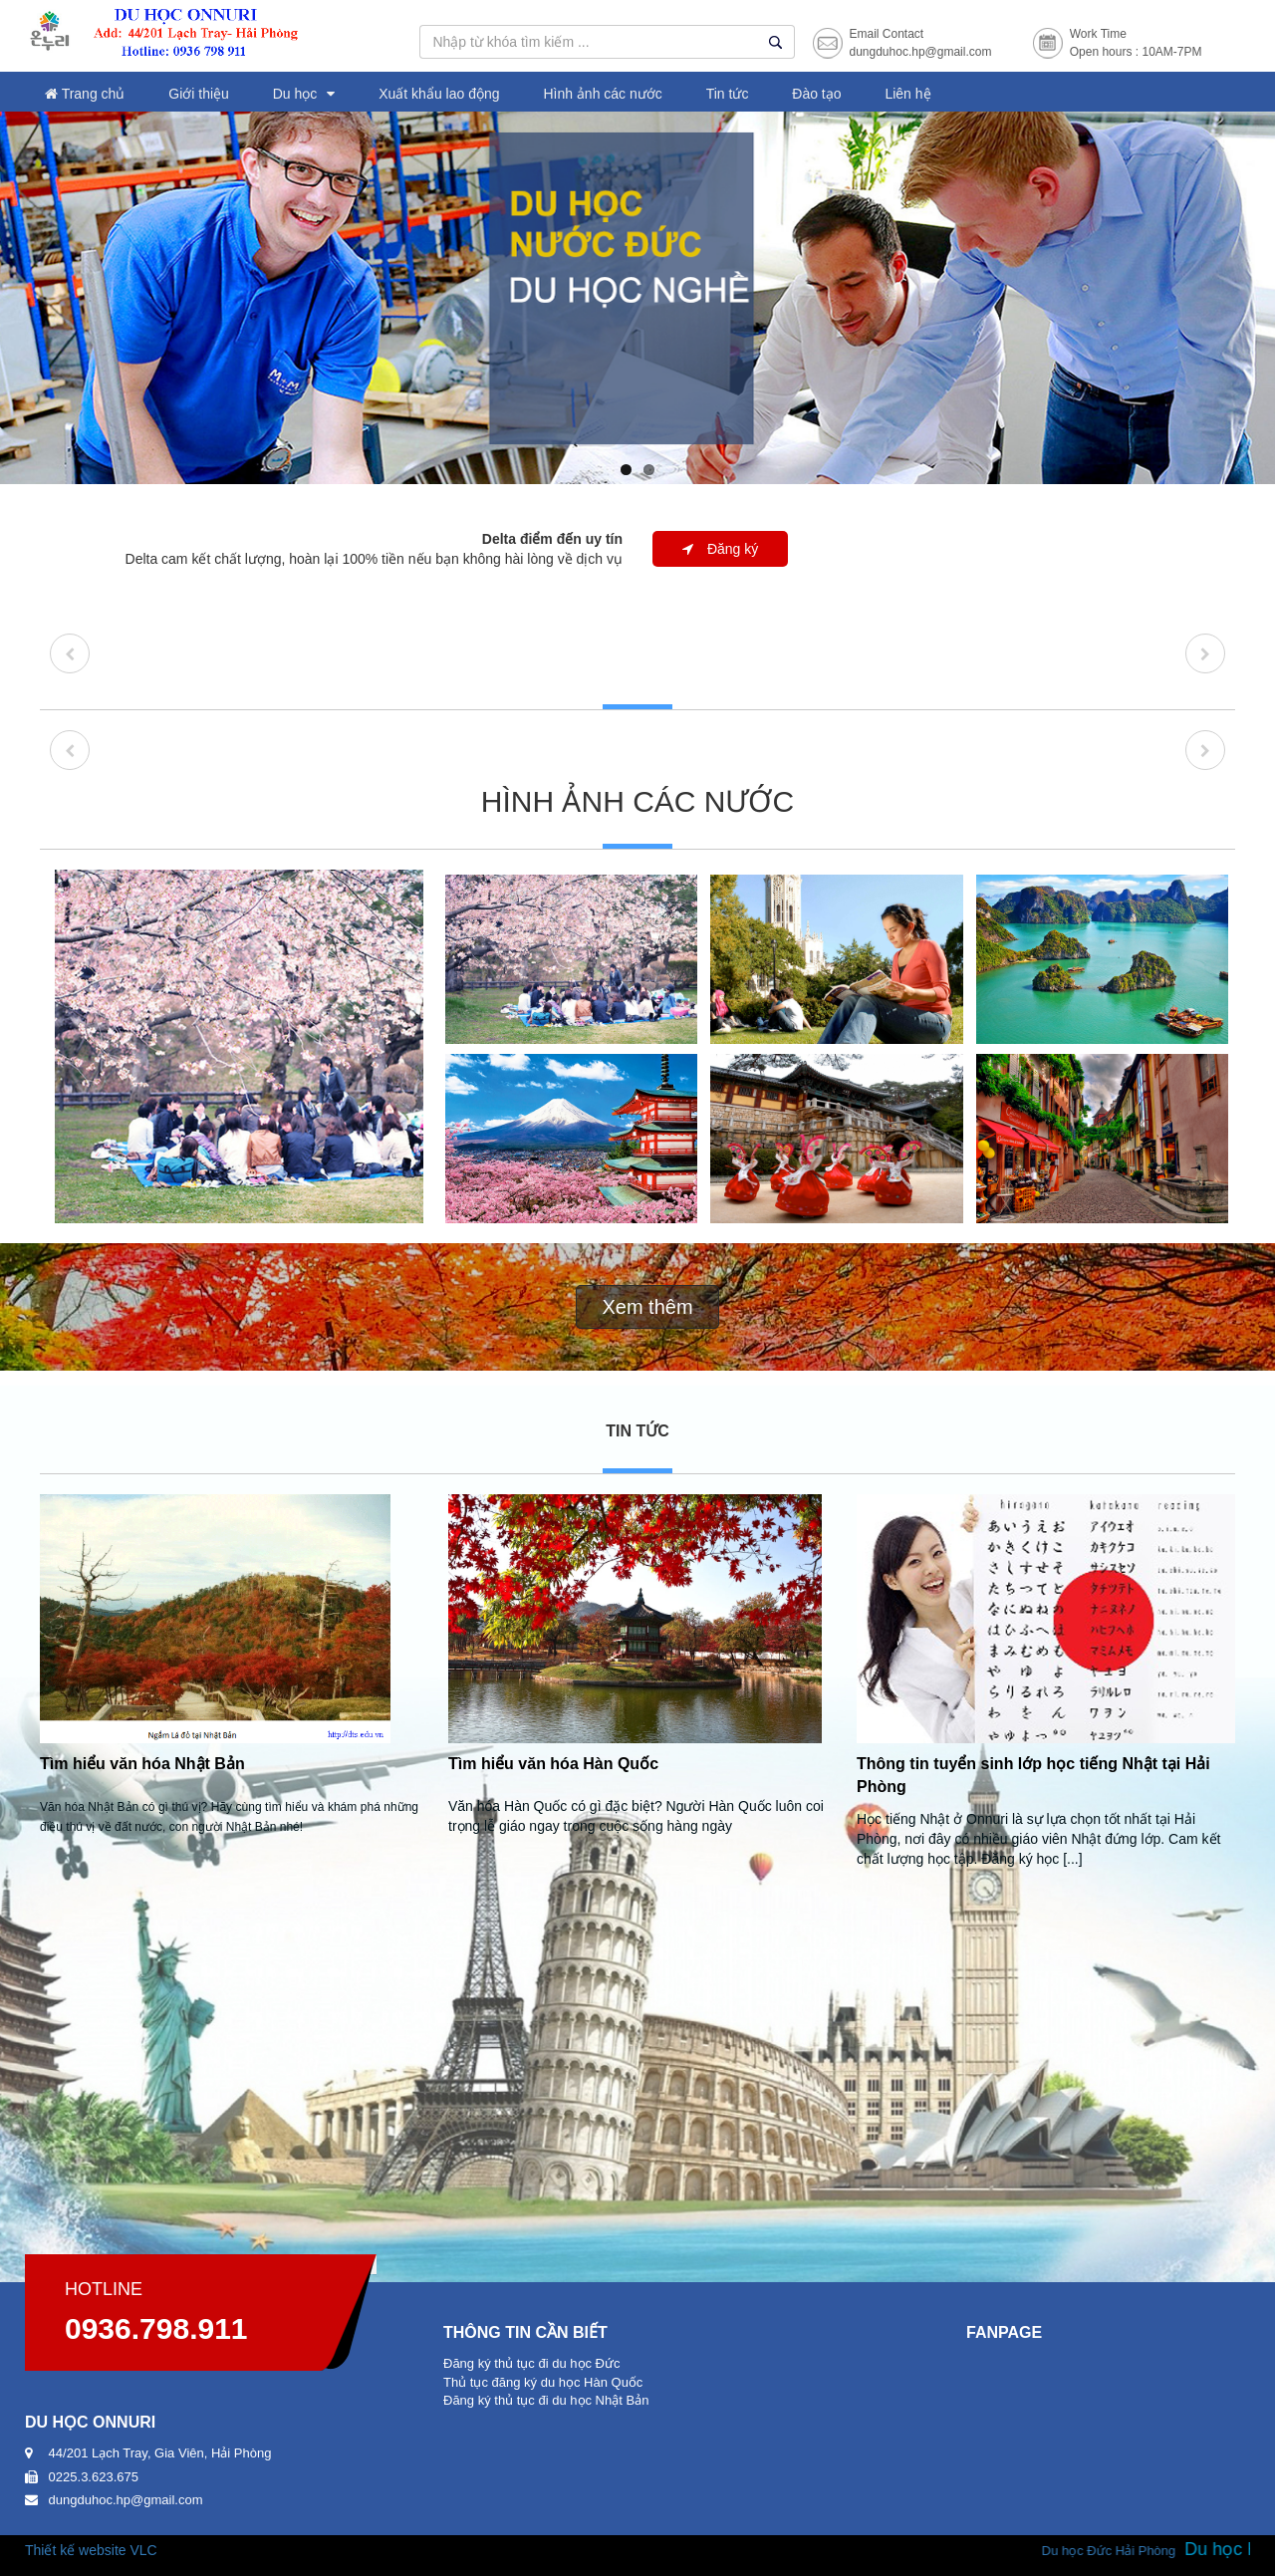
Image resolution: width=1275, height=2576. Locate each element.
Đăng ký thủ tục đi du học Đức (532, 2363)
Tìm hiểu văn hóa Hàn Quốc (553, 1763)
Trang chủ (85, 94)
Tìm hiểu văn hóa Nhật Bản (142, 1763)
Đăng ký (720, 549)
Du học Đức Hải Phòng (1130, 2550)
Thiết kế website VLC (91, 2550)
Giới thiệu (198, 94)
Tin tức (727, 94)
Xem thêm (647, 1307)
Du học (295, 94)
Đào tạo (816, 94)
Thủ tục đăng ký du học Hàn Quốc (542, 2382)
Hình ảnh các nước (602, 94)
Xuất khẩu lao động (439, 94)
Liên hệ (907, 94)
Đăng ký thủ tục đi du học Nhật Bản (545, 2400)
